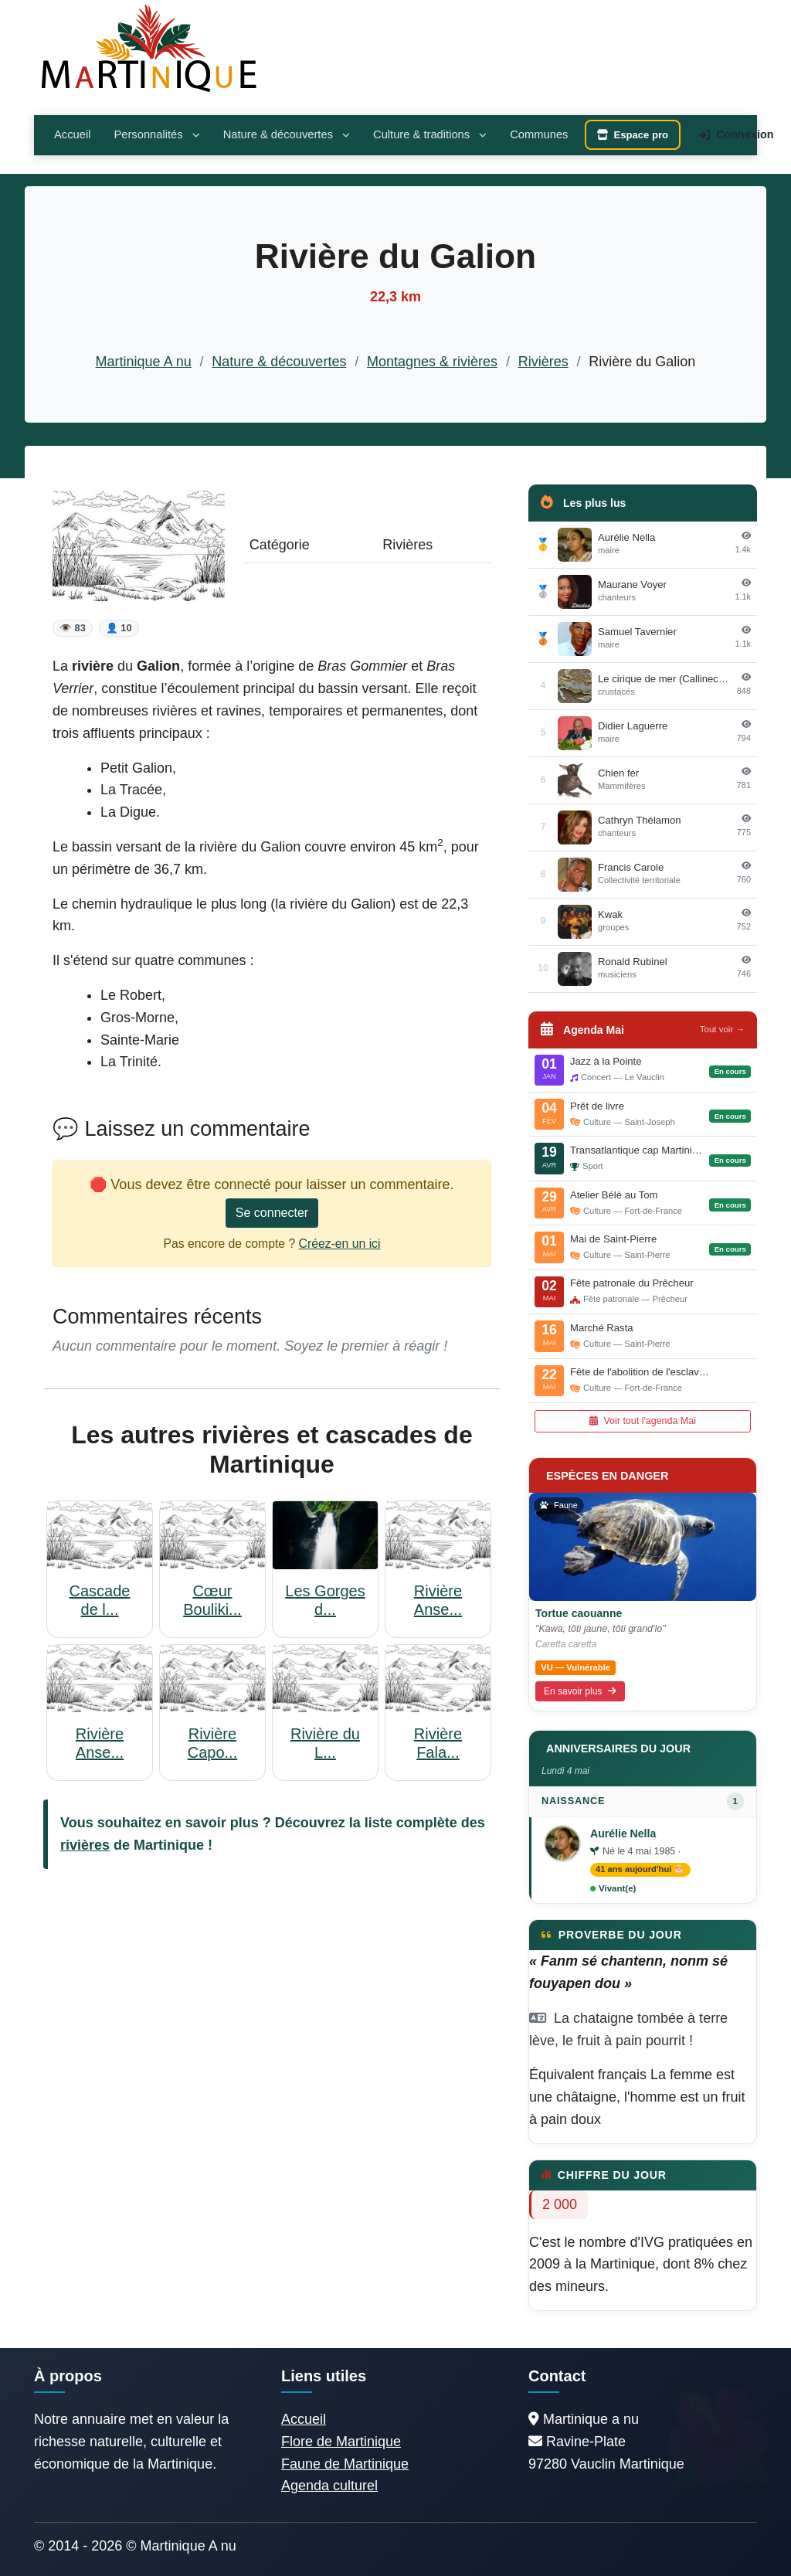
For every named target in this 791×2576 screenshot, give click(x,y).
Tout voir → (722, 1029)
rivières (85, 1845)
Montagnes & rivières (432, 361)
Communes (539, 134)
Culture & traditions (430, 134)
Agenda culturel (329, 2485)
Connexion (736, 134)
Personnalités (156, 134)
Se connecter (272, 1212)
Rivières (543, 361)
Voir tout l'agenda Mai (642, 1420)
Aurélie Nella (623, 1833)
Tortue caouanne (578, 1613)
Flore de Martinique (341, 2441)
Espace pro (632, 135)
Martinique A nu (144, 361)
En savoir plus (580, 1691)
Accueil (72, 134)
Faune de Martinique (345, 2464)
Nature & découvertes (286, 134)
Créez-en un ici (340, 1243)
